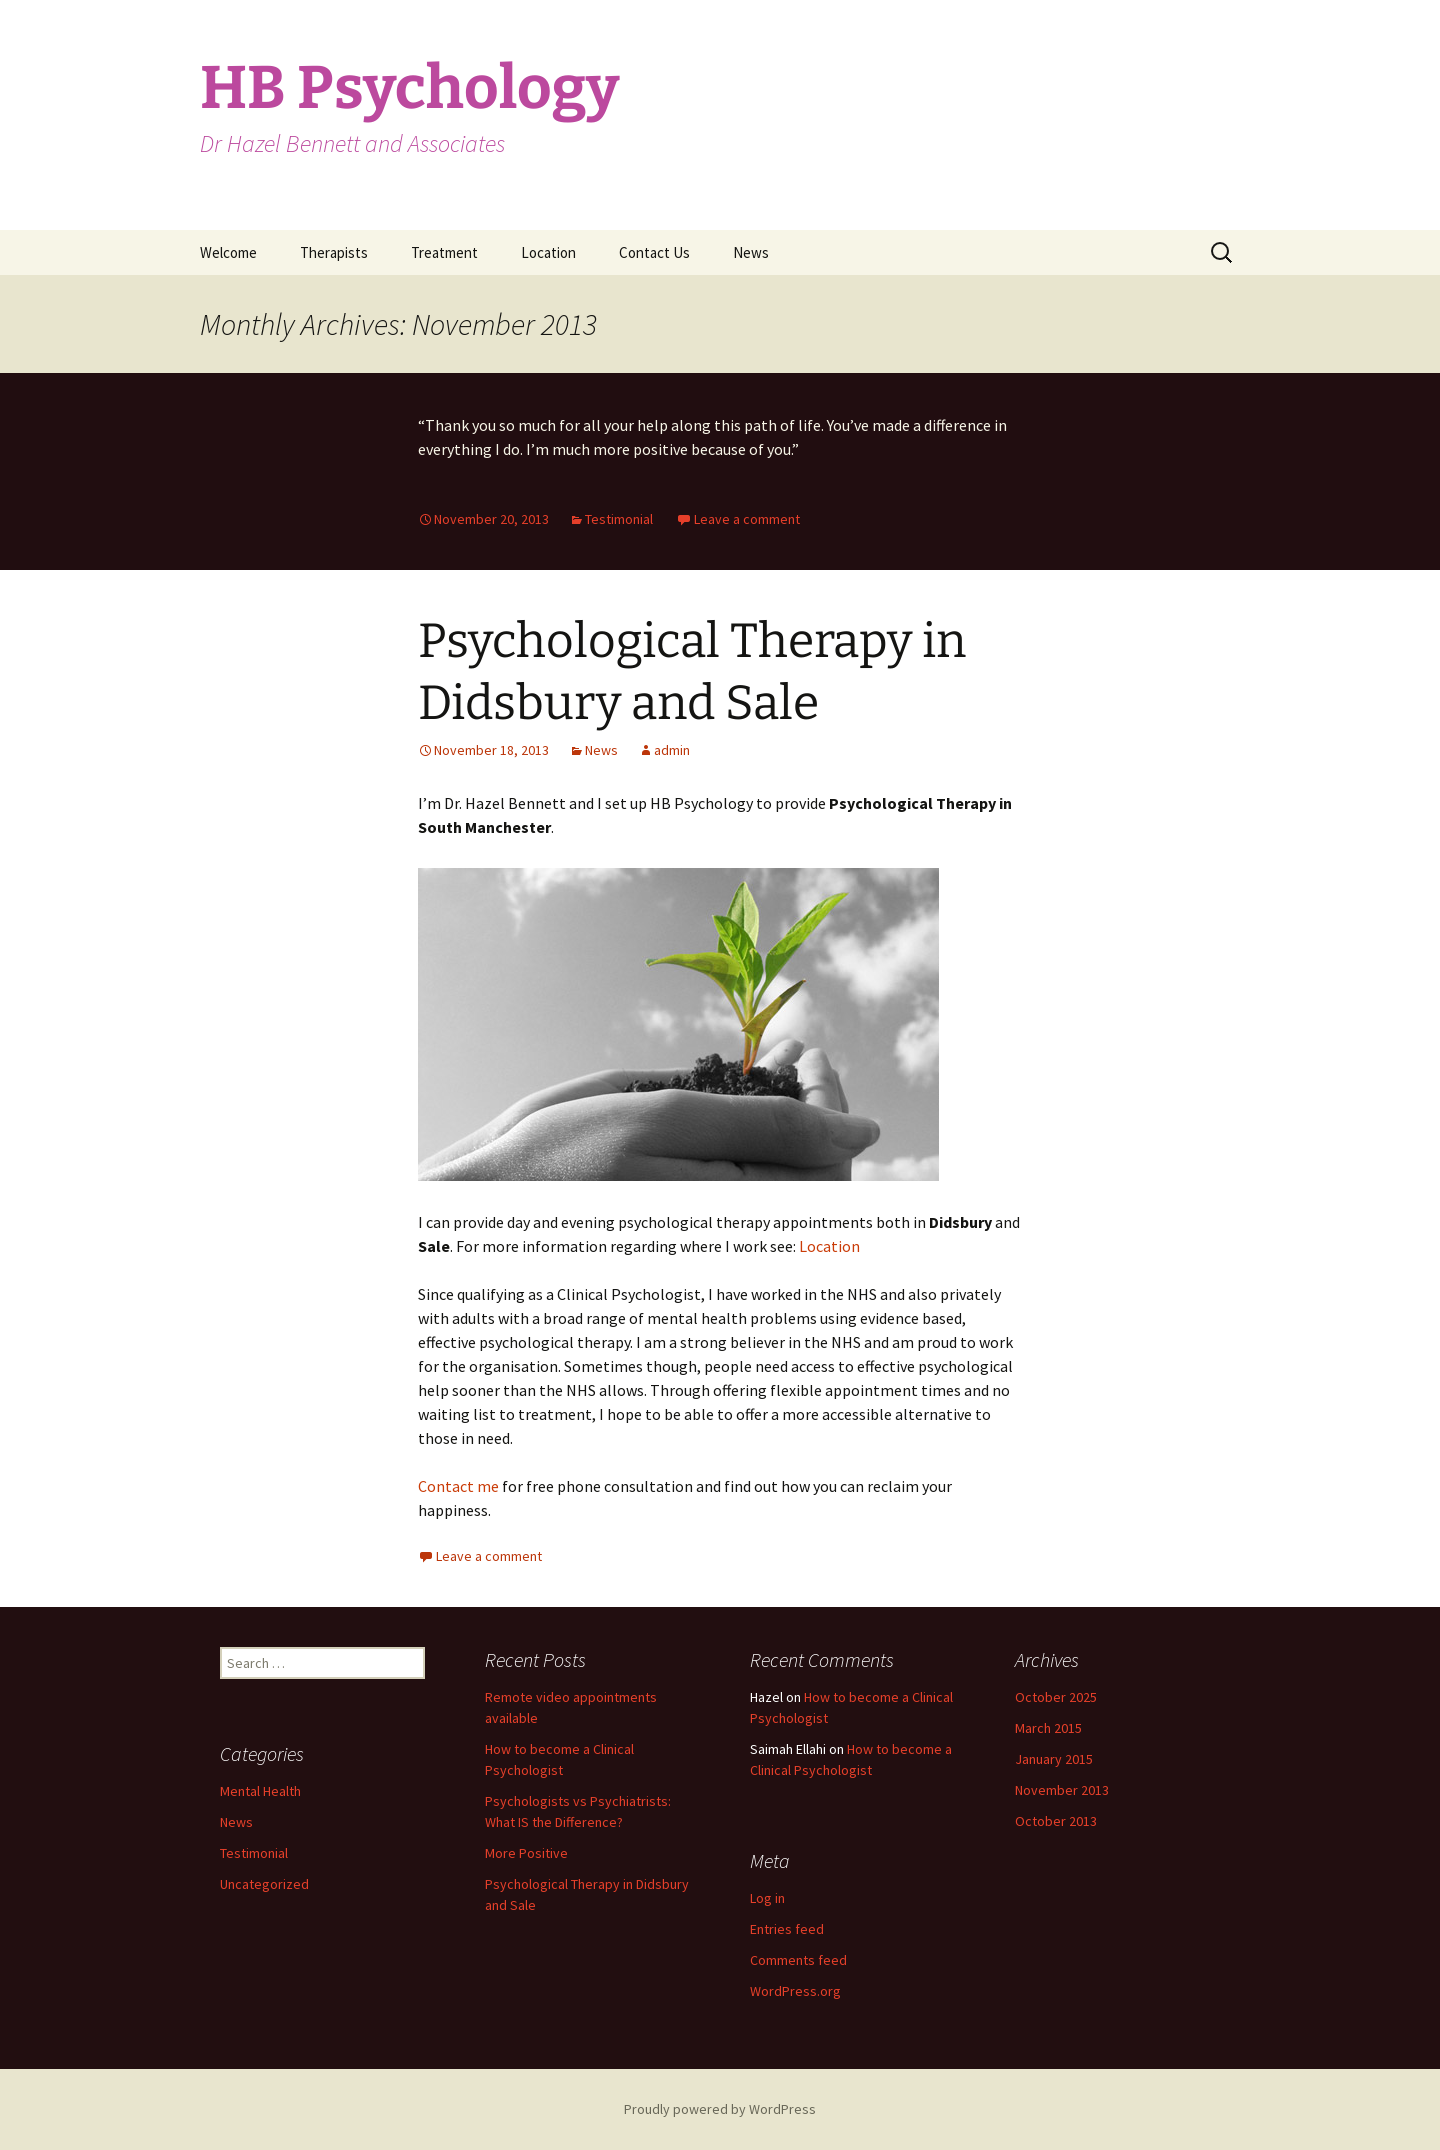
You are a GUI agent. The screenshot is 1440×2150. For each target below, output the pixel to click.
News (751, 252)
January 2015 (1054, 1759)
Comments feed (798, 1960)
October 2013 (1056, 1821)
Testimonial (619, 519)
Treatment (444, 252)
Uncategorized (264, 1884)
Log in (767, 1898)
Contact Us (654, 252)
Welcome (228, 252)
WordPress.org (795, 1991)
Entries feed (787, 1929)
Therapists (334, 252)
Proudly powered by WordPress (720, 2109)
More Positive (526, 1853)
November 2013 (1062, 1790)
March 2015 (1048, 1728)
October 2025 (1056, 1697)
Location (548, 252)
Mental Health (260, 1791)
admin (672, 750)
